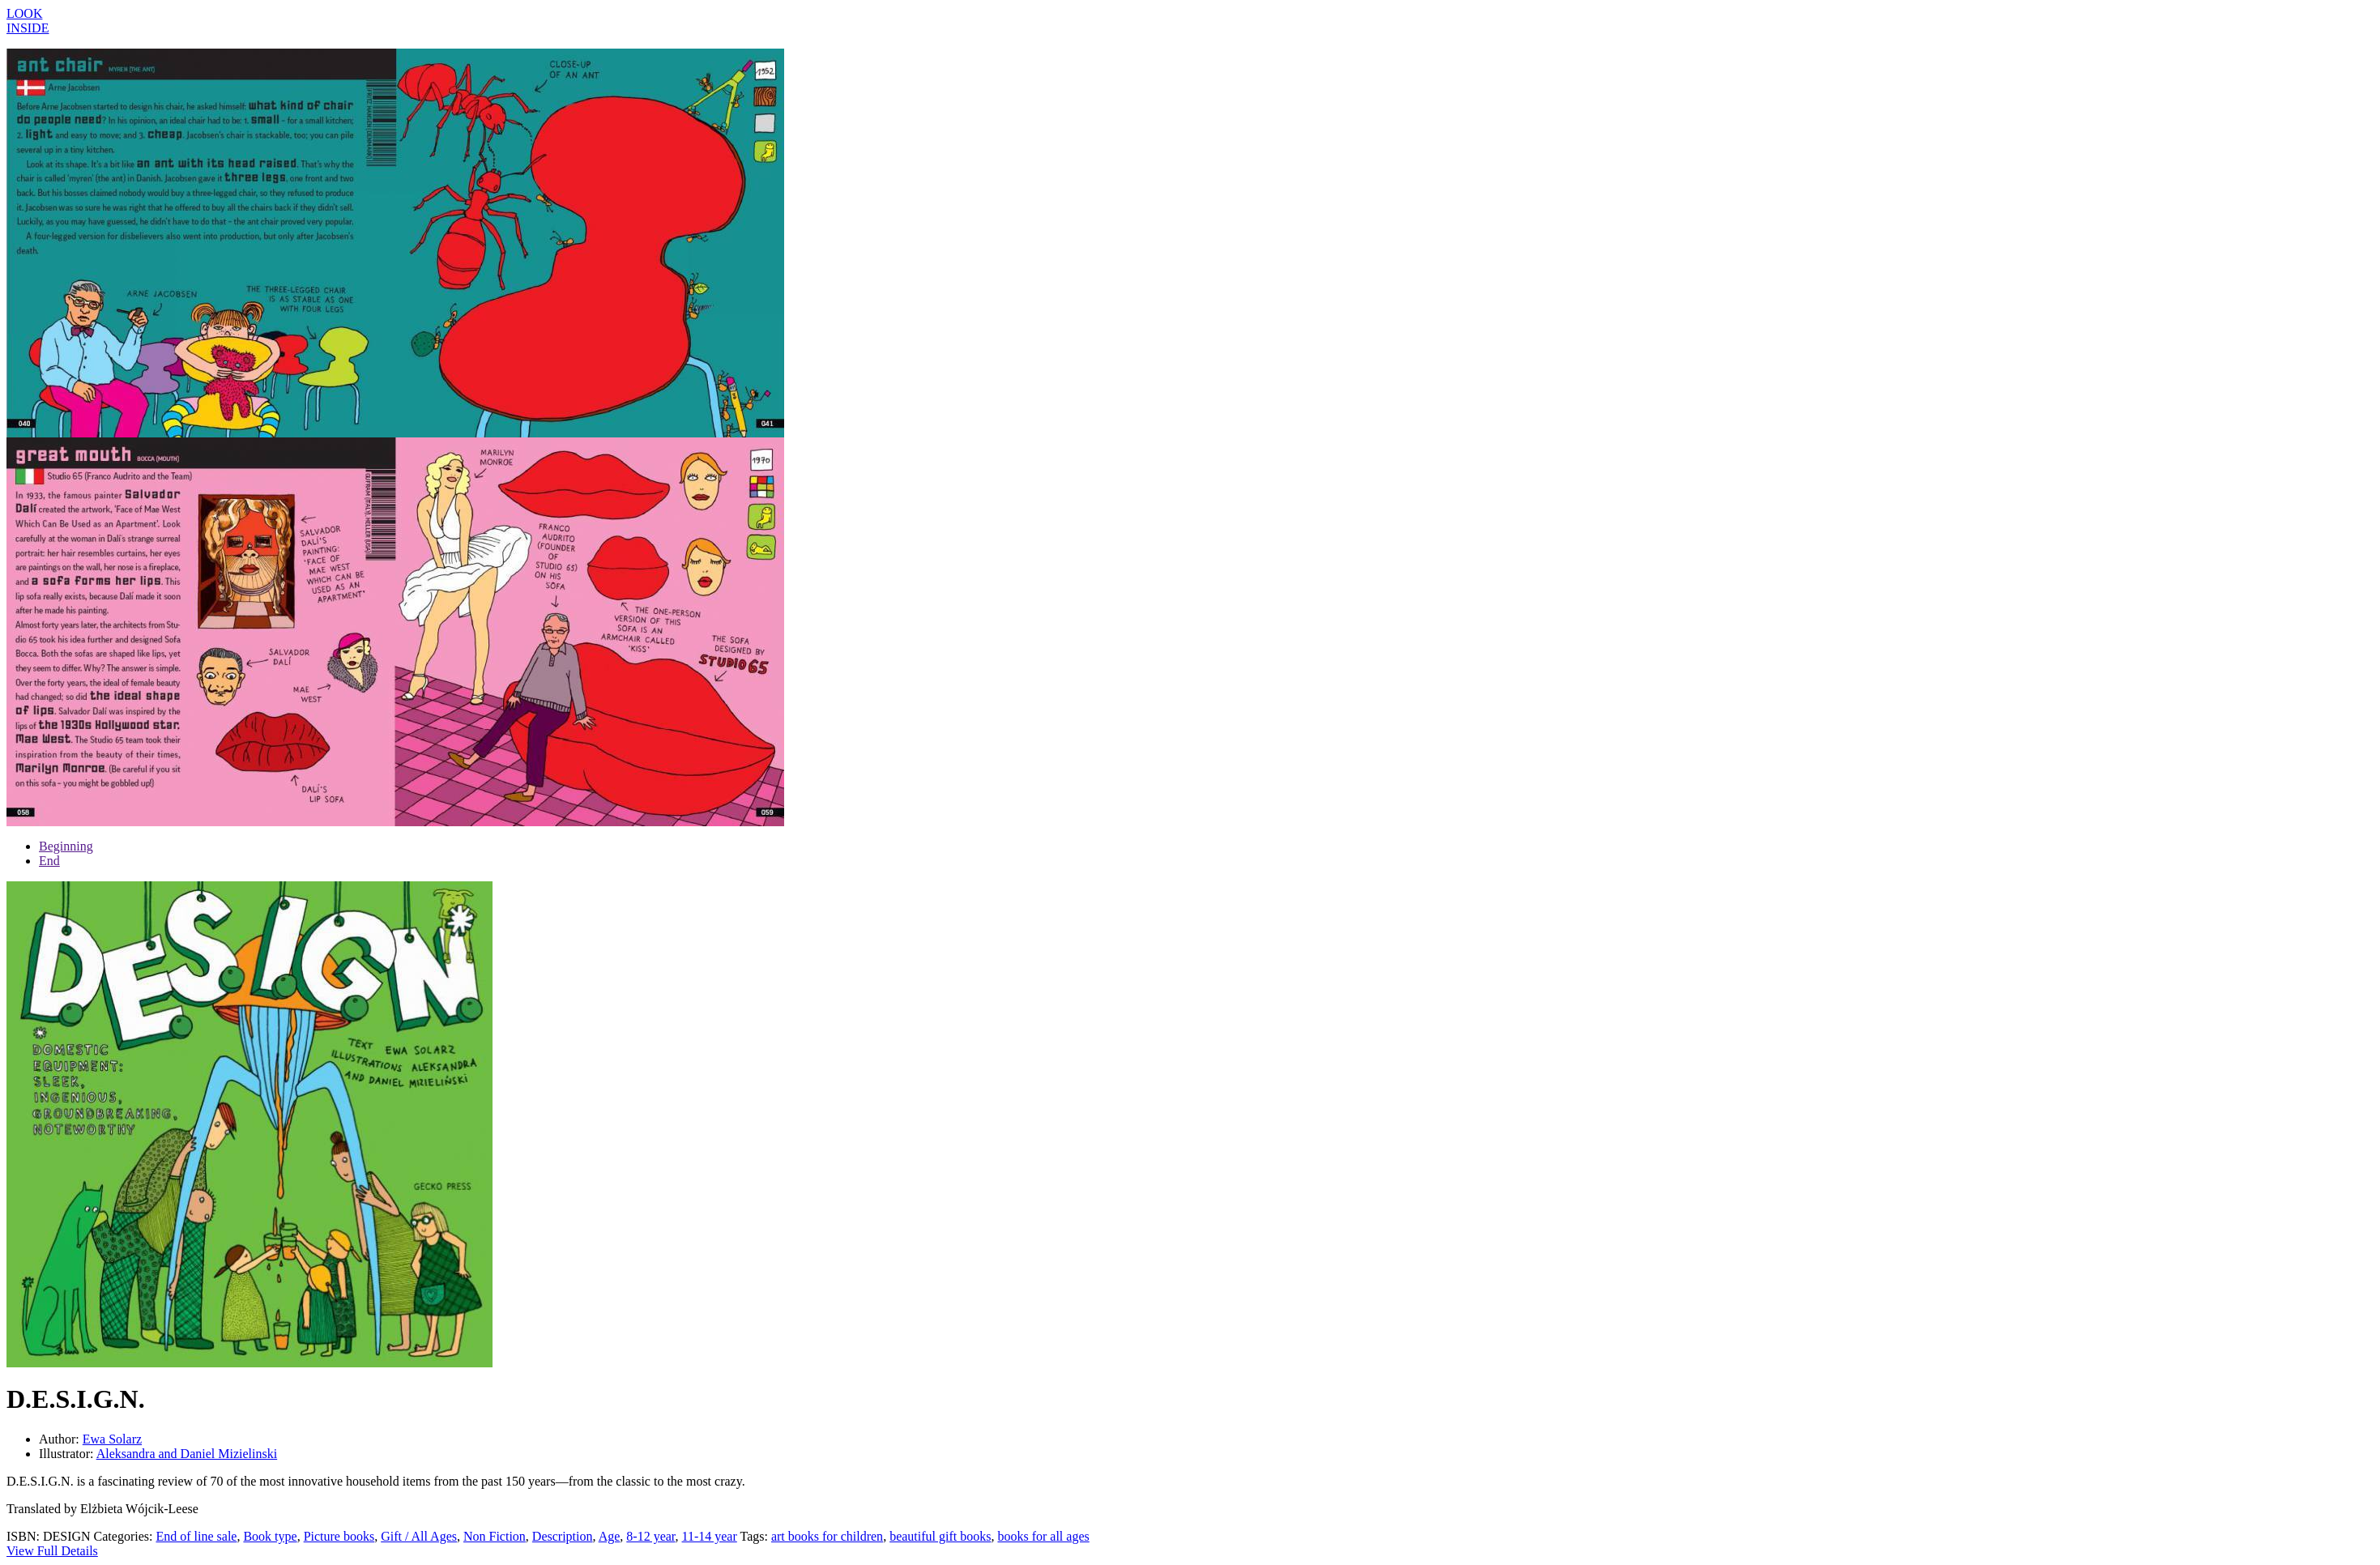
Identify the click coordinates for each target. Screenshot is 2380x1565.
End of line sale (196, 1536)
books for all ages (1043, 1536)
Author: (61, 1439)
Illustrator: (67, 1454)
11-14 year (709, 1536)
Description (562, 1536)
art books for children (827, 1536)
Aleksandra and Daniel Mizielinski (187, 1454)
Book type (269, 1536)
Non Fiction (494, 1536)
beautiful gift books (940, 1536)
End (49, 861)
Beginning (66, 846)
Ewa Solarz (112, 1439)
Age (610, 1536)
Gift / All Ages (419, 1536)
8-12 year (650, 1536)
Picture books (339, 1536)
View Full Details (52, 1551)
